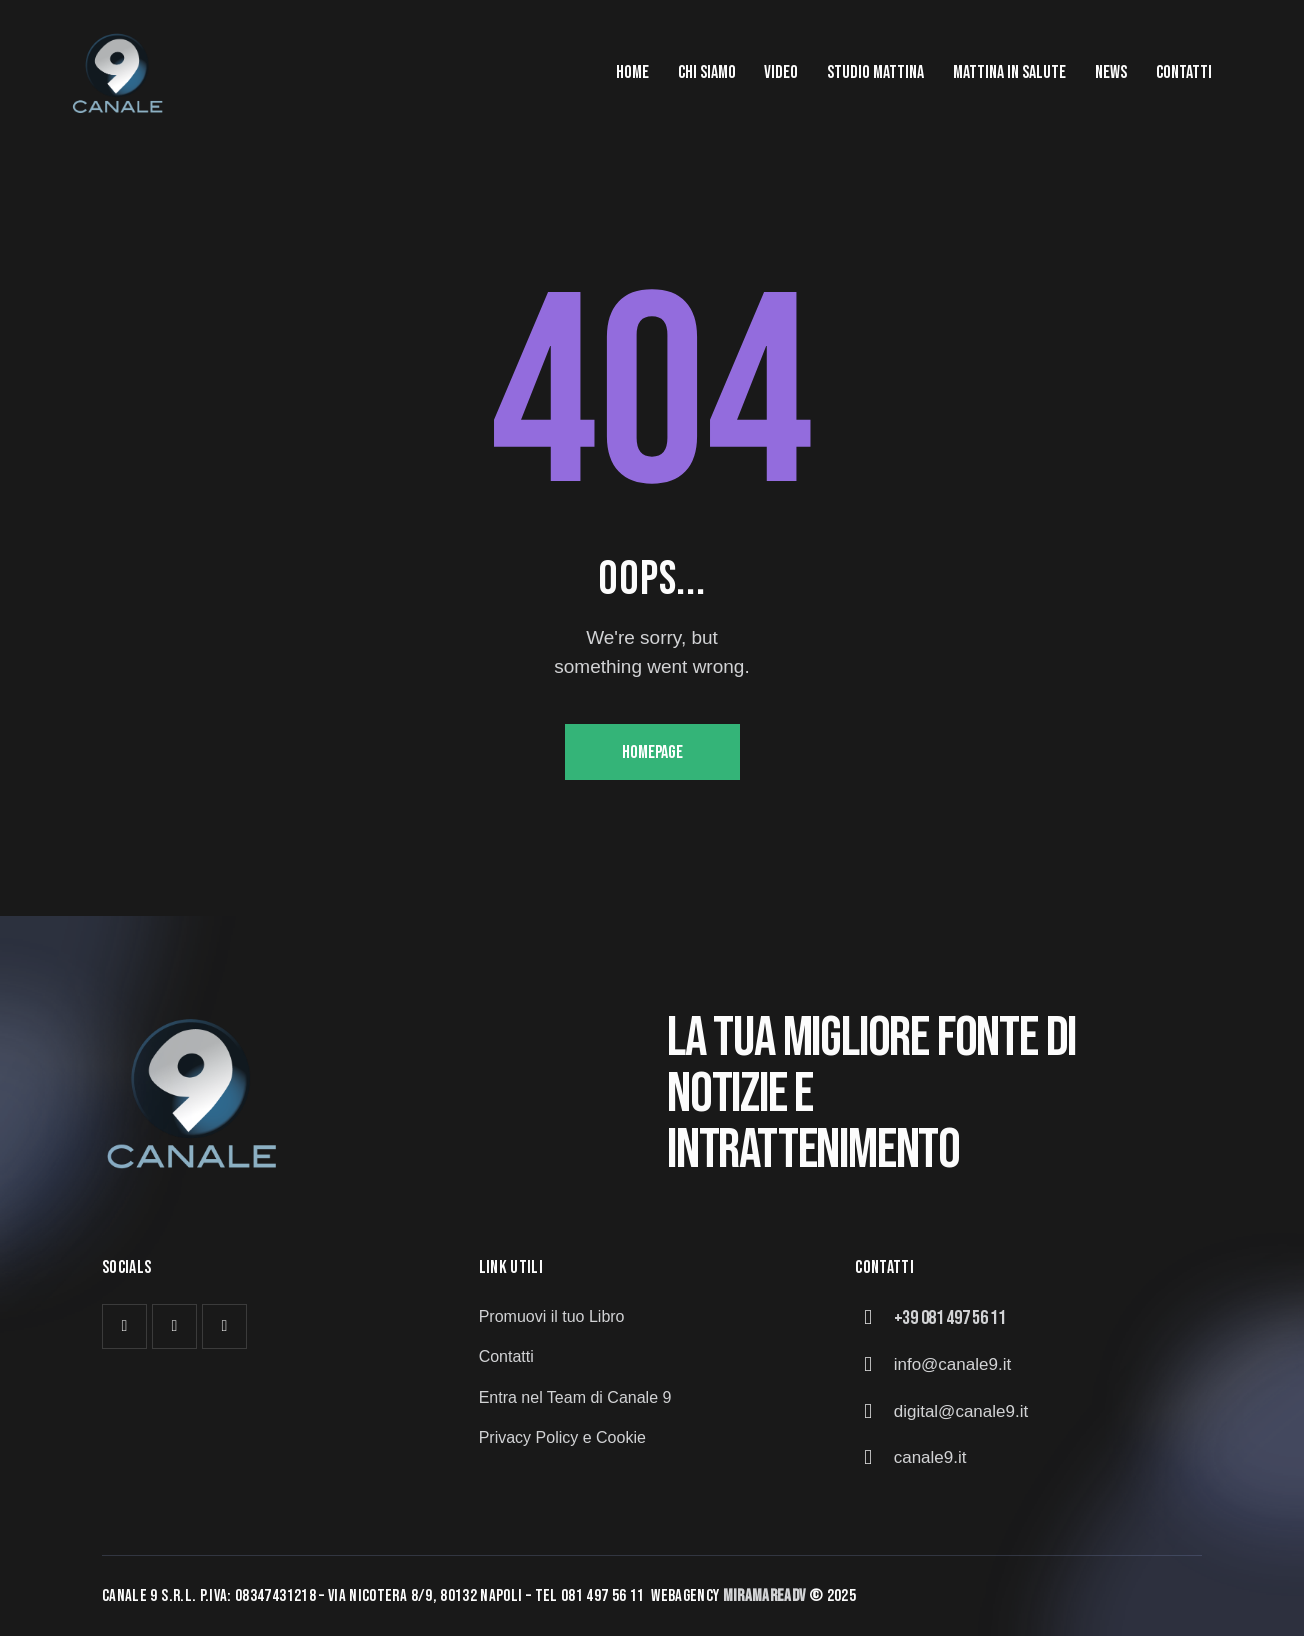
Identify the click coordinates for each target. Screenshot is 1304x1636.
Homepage (652, 752)
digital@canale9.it (961, 1411)
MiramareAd (761, 1596)
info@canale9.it (952, 1364)
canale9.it (930, 1457)
